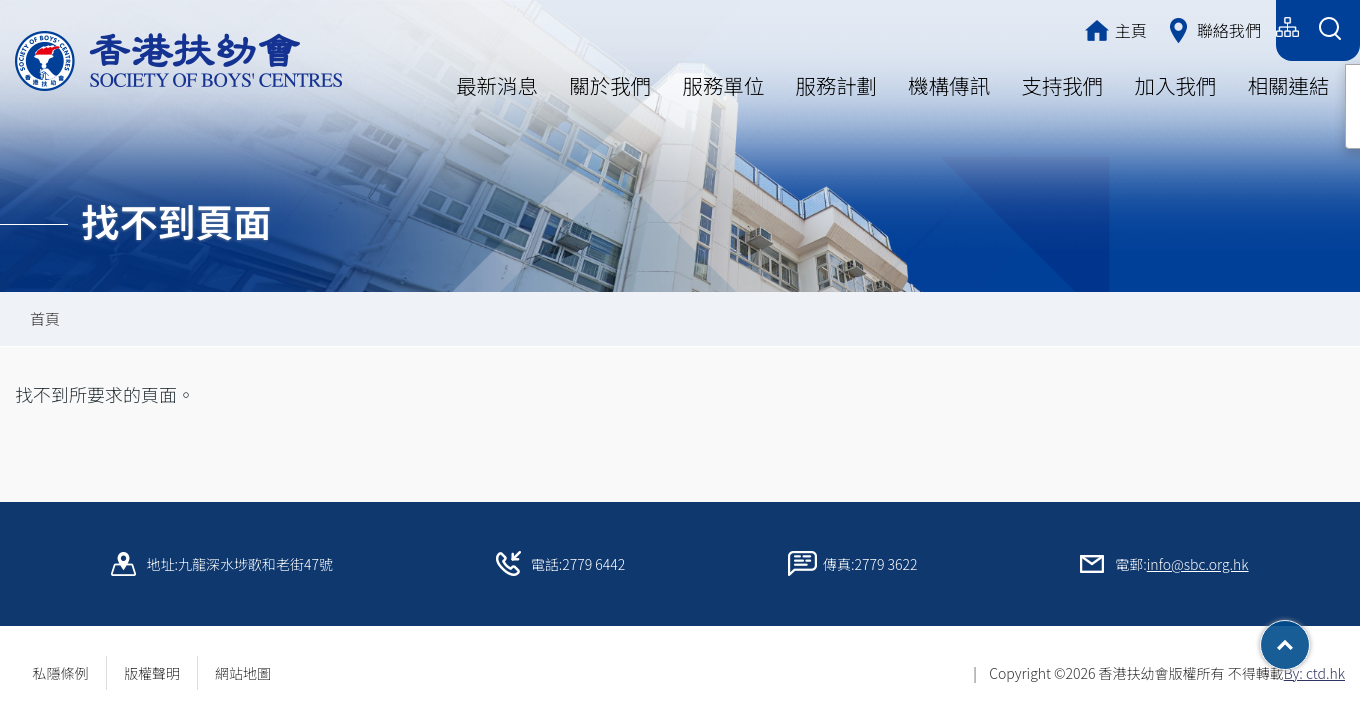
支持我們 (1062, 85)
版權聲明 (152, 673)
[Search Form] (1329, 30)
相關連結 (1288, 85)
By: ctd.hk (1314, 673)
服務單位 (723, 85)
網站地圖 (250, 673)
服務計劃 (836, 85)
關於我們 (610, 85)
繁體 (1111, 27)
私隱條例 (61, 673)
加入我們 (1175, 85)
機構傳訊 (949, 85)
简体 (1170, 27)
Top (1309, 638)
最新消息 (497, 85)
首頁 (45, 318)
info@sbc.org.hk (1198, 564)
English (1237, 27)
